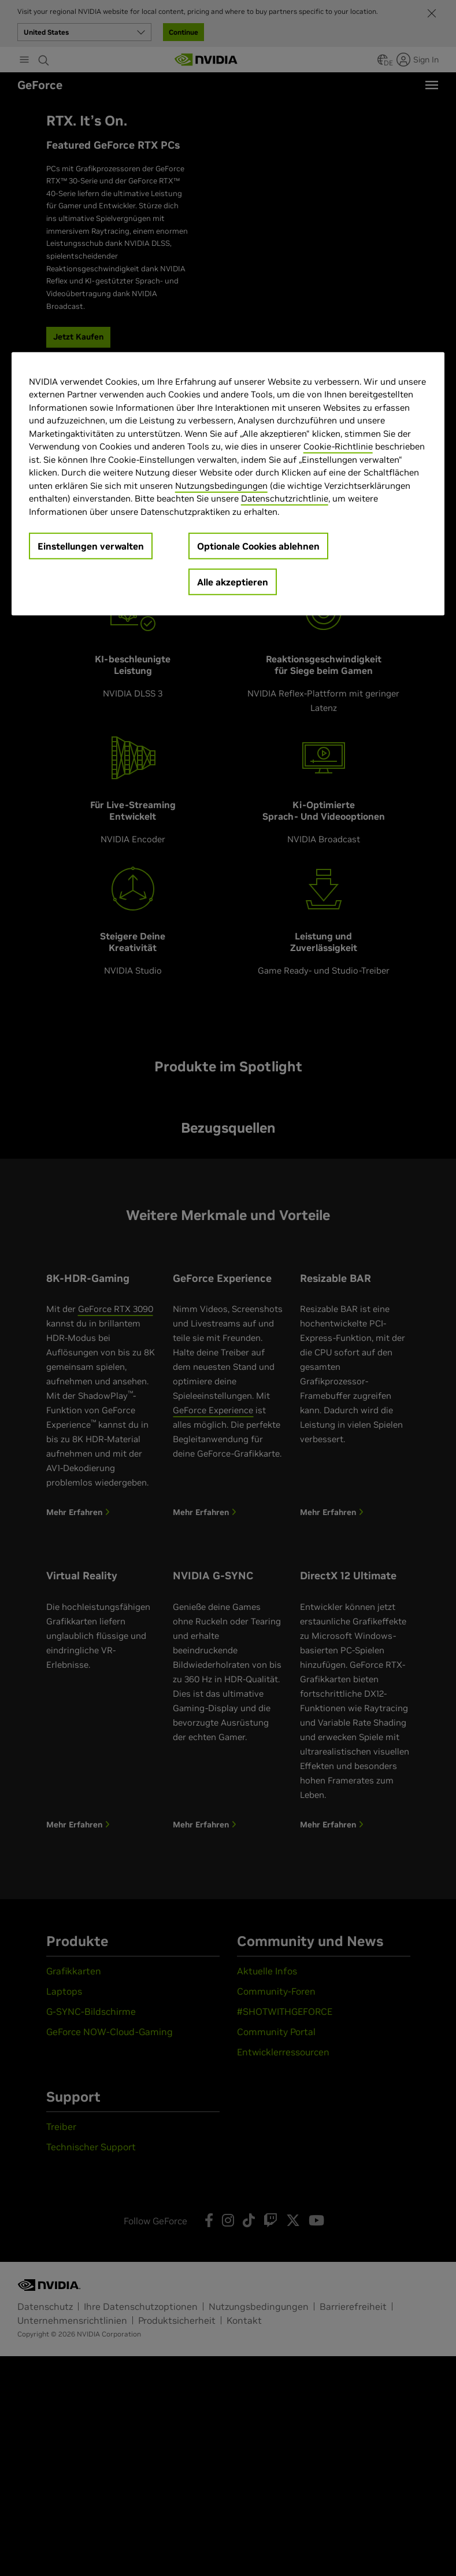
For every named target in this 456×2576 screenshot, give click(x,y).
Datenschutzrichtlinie (284, 498)
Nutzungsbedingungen (221, 485)
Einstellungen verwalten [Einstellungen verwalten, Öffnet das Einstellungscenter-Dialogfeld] (91, 546)
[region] (228, 484)
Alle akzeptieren (232, 582)
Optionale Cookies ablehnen (258, 546)
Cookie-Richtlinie (338, 446)
